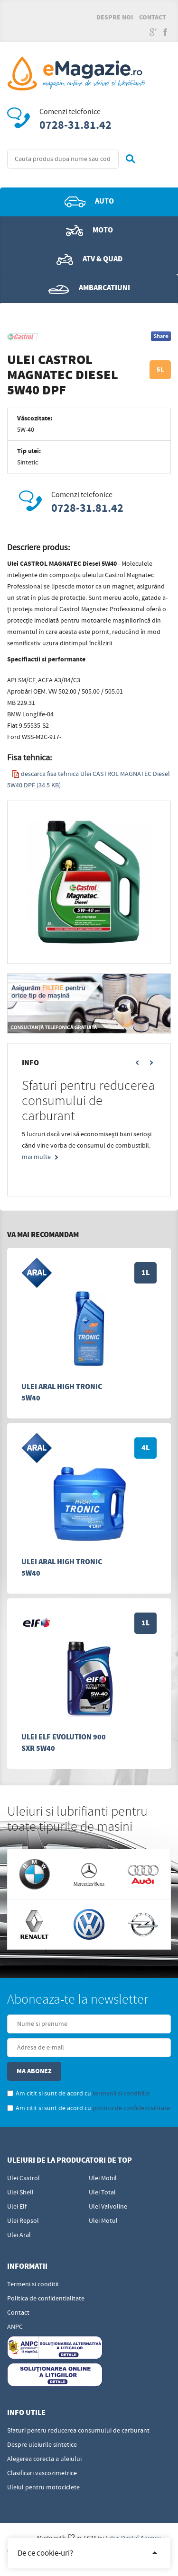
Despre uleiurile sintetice (42, 2445)
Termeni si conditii (32, 2284)
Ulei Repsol (23, 2221)
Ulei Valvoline (108, 2206)
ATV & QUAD (89, 259)
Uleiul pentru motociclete (43, 2487)
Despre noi (114, 17)
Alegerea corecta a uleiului (44, 2459)
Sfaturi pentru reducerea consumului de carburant (78, 2430)
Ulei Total (102, 2192)
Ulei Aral (19, 2235)
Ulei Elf (17, 2206)
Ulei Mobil (103, 2178)
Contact (152, 17)
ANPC (15, 2327)
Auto (89, 201)
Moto (89, 230)
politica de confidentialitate (131, 2108)
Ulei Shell (20, 2192)
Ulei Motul (103, 2221)
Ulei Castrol (23, 2178)
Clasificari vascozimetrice (42, 2473)
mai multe (36, 1157)
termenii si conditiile (121, 2093)
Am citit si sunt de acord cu (78, 2093)
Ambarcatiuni (89, 288)
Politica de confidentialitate (45, 2298)
